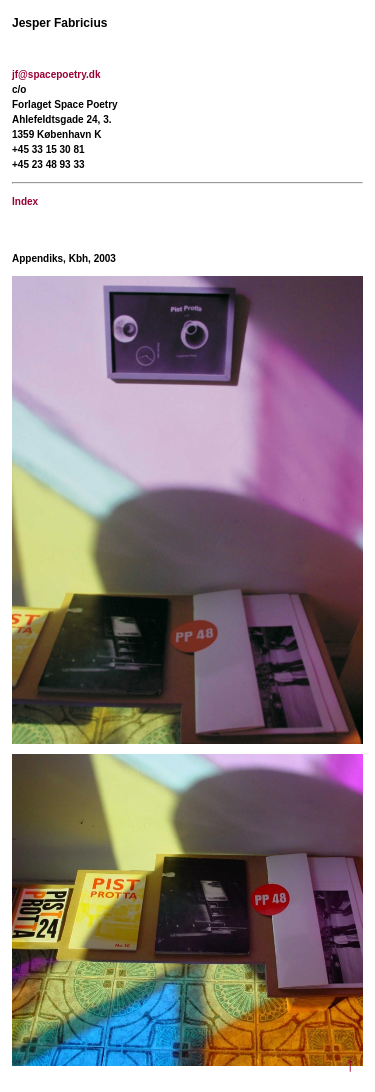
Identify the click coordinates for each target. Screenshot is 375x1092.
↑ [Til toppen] (350, 1064)
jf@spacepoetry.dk (56, 74)
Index (25, 201)
